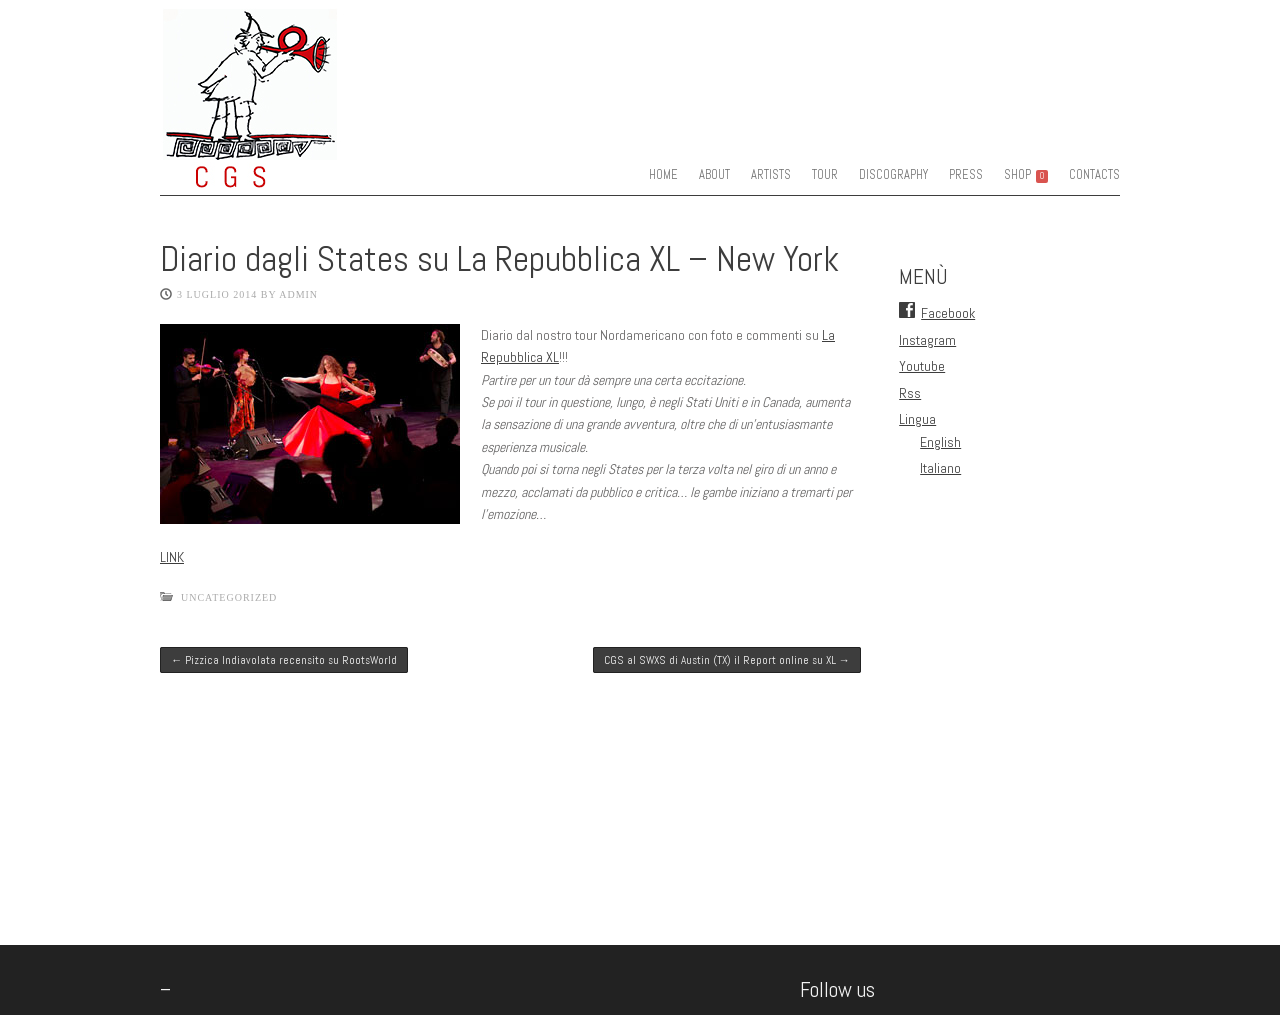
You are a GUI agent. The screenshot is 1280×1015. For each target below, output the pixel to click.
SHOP (1026, 175)
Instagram (927, 340)
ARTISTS (771, 175)
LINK (172, 557)
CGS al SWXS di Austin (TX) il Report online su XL (727, 660)
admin (298, 294)
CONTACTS (1094, 175)
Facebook (948, 313)
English (940, 442)
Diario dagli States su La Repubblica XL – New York (499, 259)
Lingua (917, 419)
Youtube (922, 366)
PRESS (966, 175)
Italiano (940, 468)
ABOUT (714, 175)
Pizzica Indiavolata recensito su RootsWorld (284, 660)
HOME (663, 175)
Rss (910, 393)
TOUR (825, 175)
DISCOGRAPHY (893, 175)
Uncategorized (229, 597)
